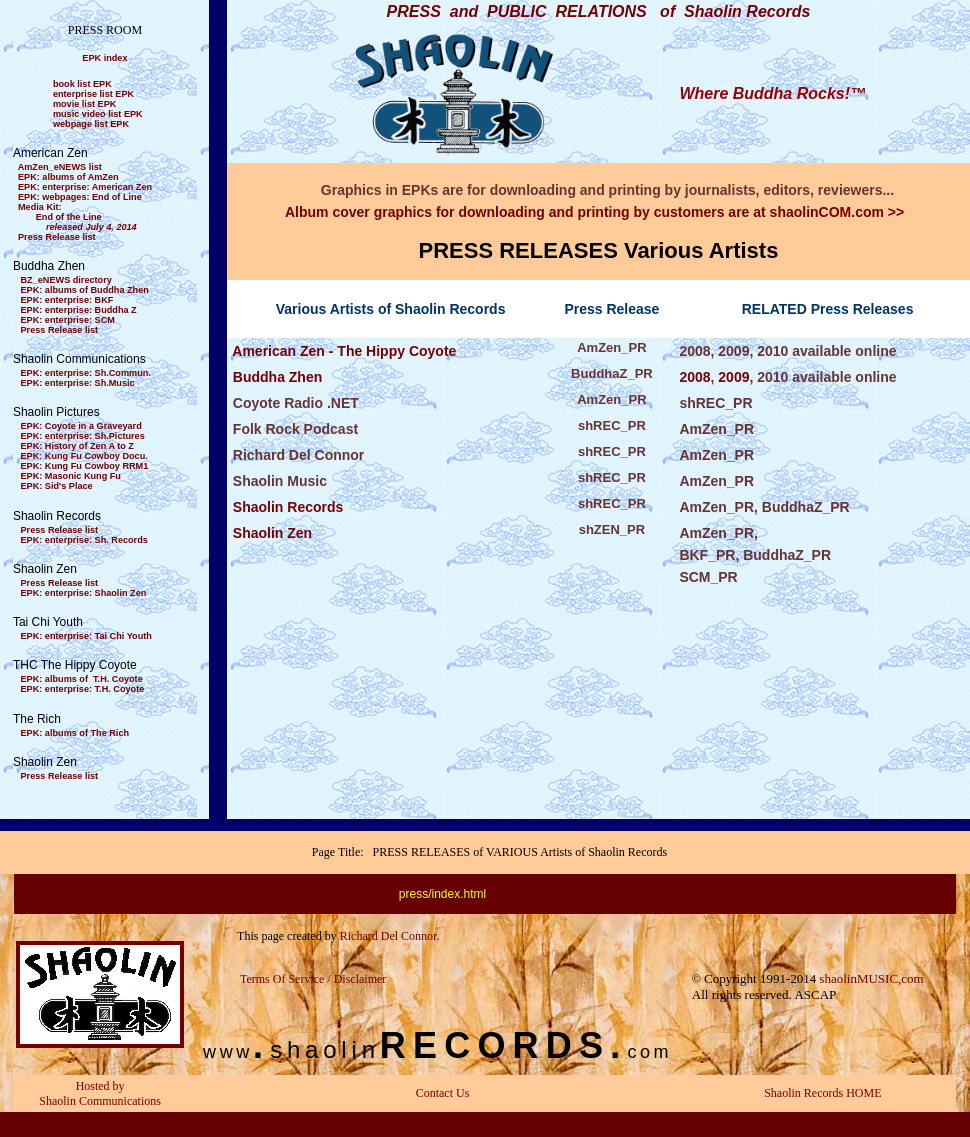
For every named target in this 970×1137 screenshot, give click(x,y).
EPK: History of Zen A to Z (77, 446)
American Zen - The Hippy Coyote (342, 351)
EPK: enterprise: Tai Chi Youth (86, 636)
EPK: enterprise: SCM (68, 320)
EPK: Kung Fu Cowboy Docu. (84, 456)
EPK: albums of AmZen (68, 177)
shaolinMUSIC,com (871, 978)
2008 (694, 377)
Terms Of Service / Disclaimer (313, 979)
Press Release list (57, 237)
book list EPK (82, 84)
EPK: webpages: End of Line (80, 197)
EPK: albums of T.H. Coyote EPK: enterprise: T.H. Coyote (78, 684)
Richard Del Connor (388, 936)
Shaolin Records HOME (822, 1093)
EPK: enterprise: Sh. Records (84, 540)
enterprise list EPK (93, 94)
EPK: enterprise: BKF (67, 300)
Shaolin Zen (270, 533)
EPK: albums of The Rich (75, 733)
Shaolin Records (286, 507)
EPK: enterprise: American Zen (85, 187)
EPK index (104, 58)
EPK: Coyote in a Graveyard (81, 426)
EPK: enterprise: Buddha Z (79, 310)
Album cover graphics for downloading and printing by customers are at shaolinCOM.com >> (594, 212)
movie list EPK (84, 104)
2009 (733, 377)
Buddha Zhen (275, 377)
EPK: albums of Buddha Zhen (85, 290)
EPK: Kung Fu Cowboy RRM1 (85, 466)
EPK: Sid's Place (57, 486)
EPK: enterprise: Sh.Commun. (86, 373)
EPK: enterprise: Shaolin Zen (84, 593)
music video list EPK (98, 114)
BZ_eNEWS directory (66, 280)
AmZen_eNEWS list (60, 167)
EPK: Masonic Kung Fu (71, 476)
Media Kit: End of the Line (75, 217)
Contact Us (443, 1093)
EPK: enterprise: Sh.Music (78, 383)
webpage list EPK (91, 124)
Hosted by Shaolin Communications (100, 1093)
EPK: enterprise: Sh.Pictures (83, 436)
